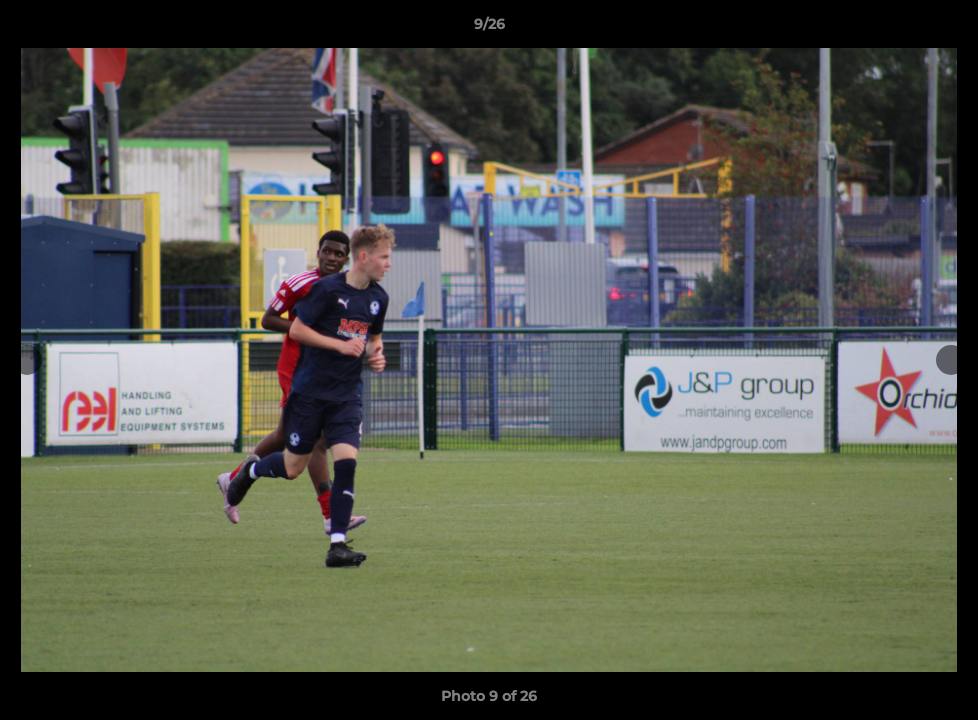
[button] (942, 29)
